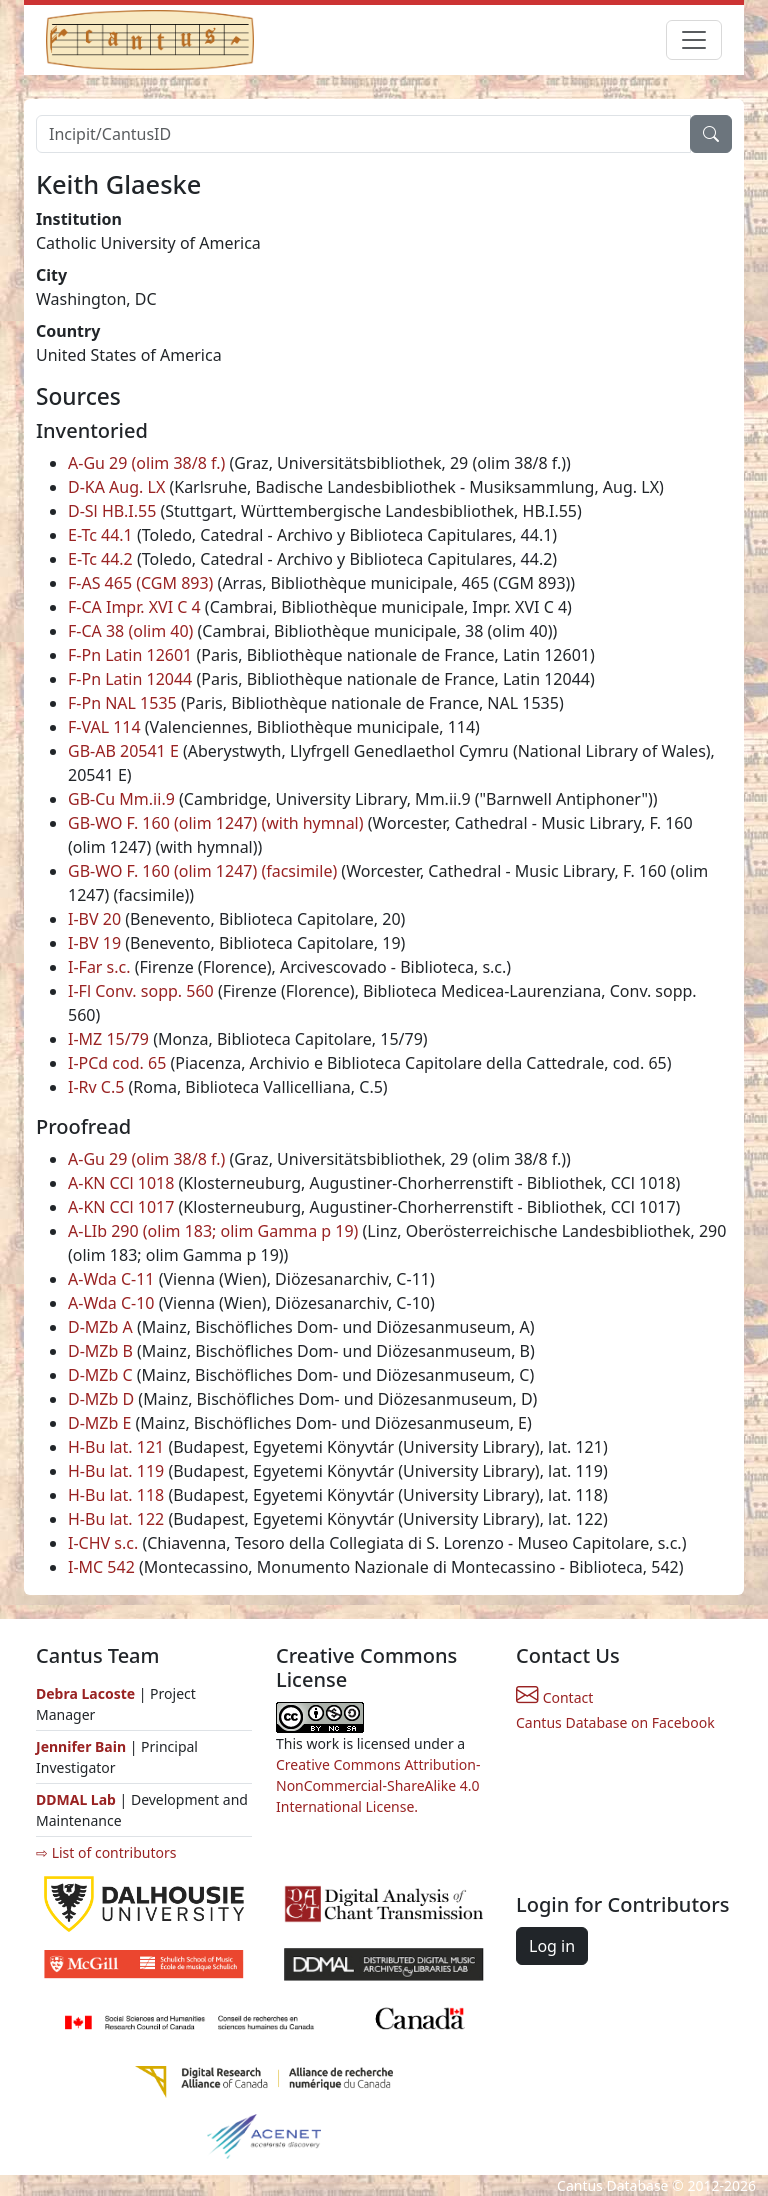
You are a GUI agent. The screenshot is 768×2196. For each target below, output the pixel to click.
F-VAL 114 (104, 727)
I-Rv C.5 (96, 1087)
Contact (554, 1697)
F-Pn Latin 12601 (130, 655)
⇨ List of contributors (106, 1852)
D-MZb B (100, 1351)
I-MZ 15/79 (108, 1039)
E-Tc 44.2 (100, 559)
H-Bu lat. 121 (116, 1447)
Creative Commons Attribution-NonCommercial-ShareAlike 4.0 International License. (378, 1785)
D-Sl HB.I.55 (112, 511)
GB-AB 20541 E (123, 751)
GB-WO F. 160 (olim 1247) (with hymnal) (216, 823)
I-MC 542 (101, 1567)
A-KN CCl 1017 (121, 1207)
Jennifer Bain (83, 1746)
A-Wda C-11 (111, 1279)
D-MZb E (99, 1423)
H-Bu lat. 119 (116, 1471)
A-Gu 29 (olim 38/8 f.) (146, 463)
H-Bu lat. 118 (116, 1495)
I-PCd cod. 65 (117, 1063)
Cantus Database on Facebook (615, 1722)
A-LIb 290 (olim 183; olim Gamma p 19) (213, 1231)
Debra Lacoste (85, 1693)
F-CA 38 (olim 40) (130, 631)
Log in (552, 1946)
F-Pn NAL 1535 (122, 703)
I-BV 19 (94, 943)
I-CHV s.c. (103, 1543)
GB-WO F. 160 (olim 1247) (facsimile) (202, 871)
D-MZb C (100, 1375)
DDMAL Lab (76, 1799)
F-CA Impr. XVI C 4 (134, 607)
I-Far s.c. (99, 967)
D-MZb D (101, 1399)
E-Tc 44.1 (100, 535)
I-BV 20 (94, 919)
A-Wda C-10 (111, 1303)
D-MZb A (100, 1327)
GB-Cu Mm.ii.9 (121, 799)
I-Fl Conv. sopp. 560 (141, 991)
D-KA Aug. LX (116, 487)
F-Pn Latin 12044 (130, 679)
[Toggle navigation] (694, 40)
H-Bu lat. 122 (116, 1519)
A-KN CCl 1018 (121, 1183)
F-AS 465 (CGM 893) (140, 583)
